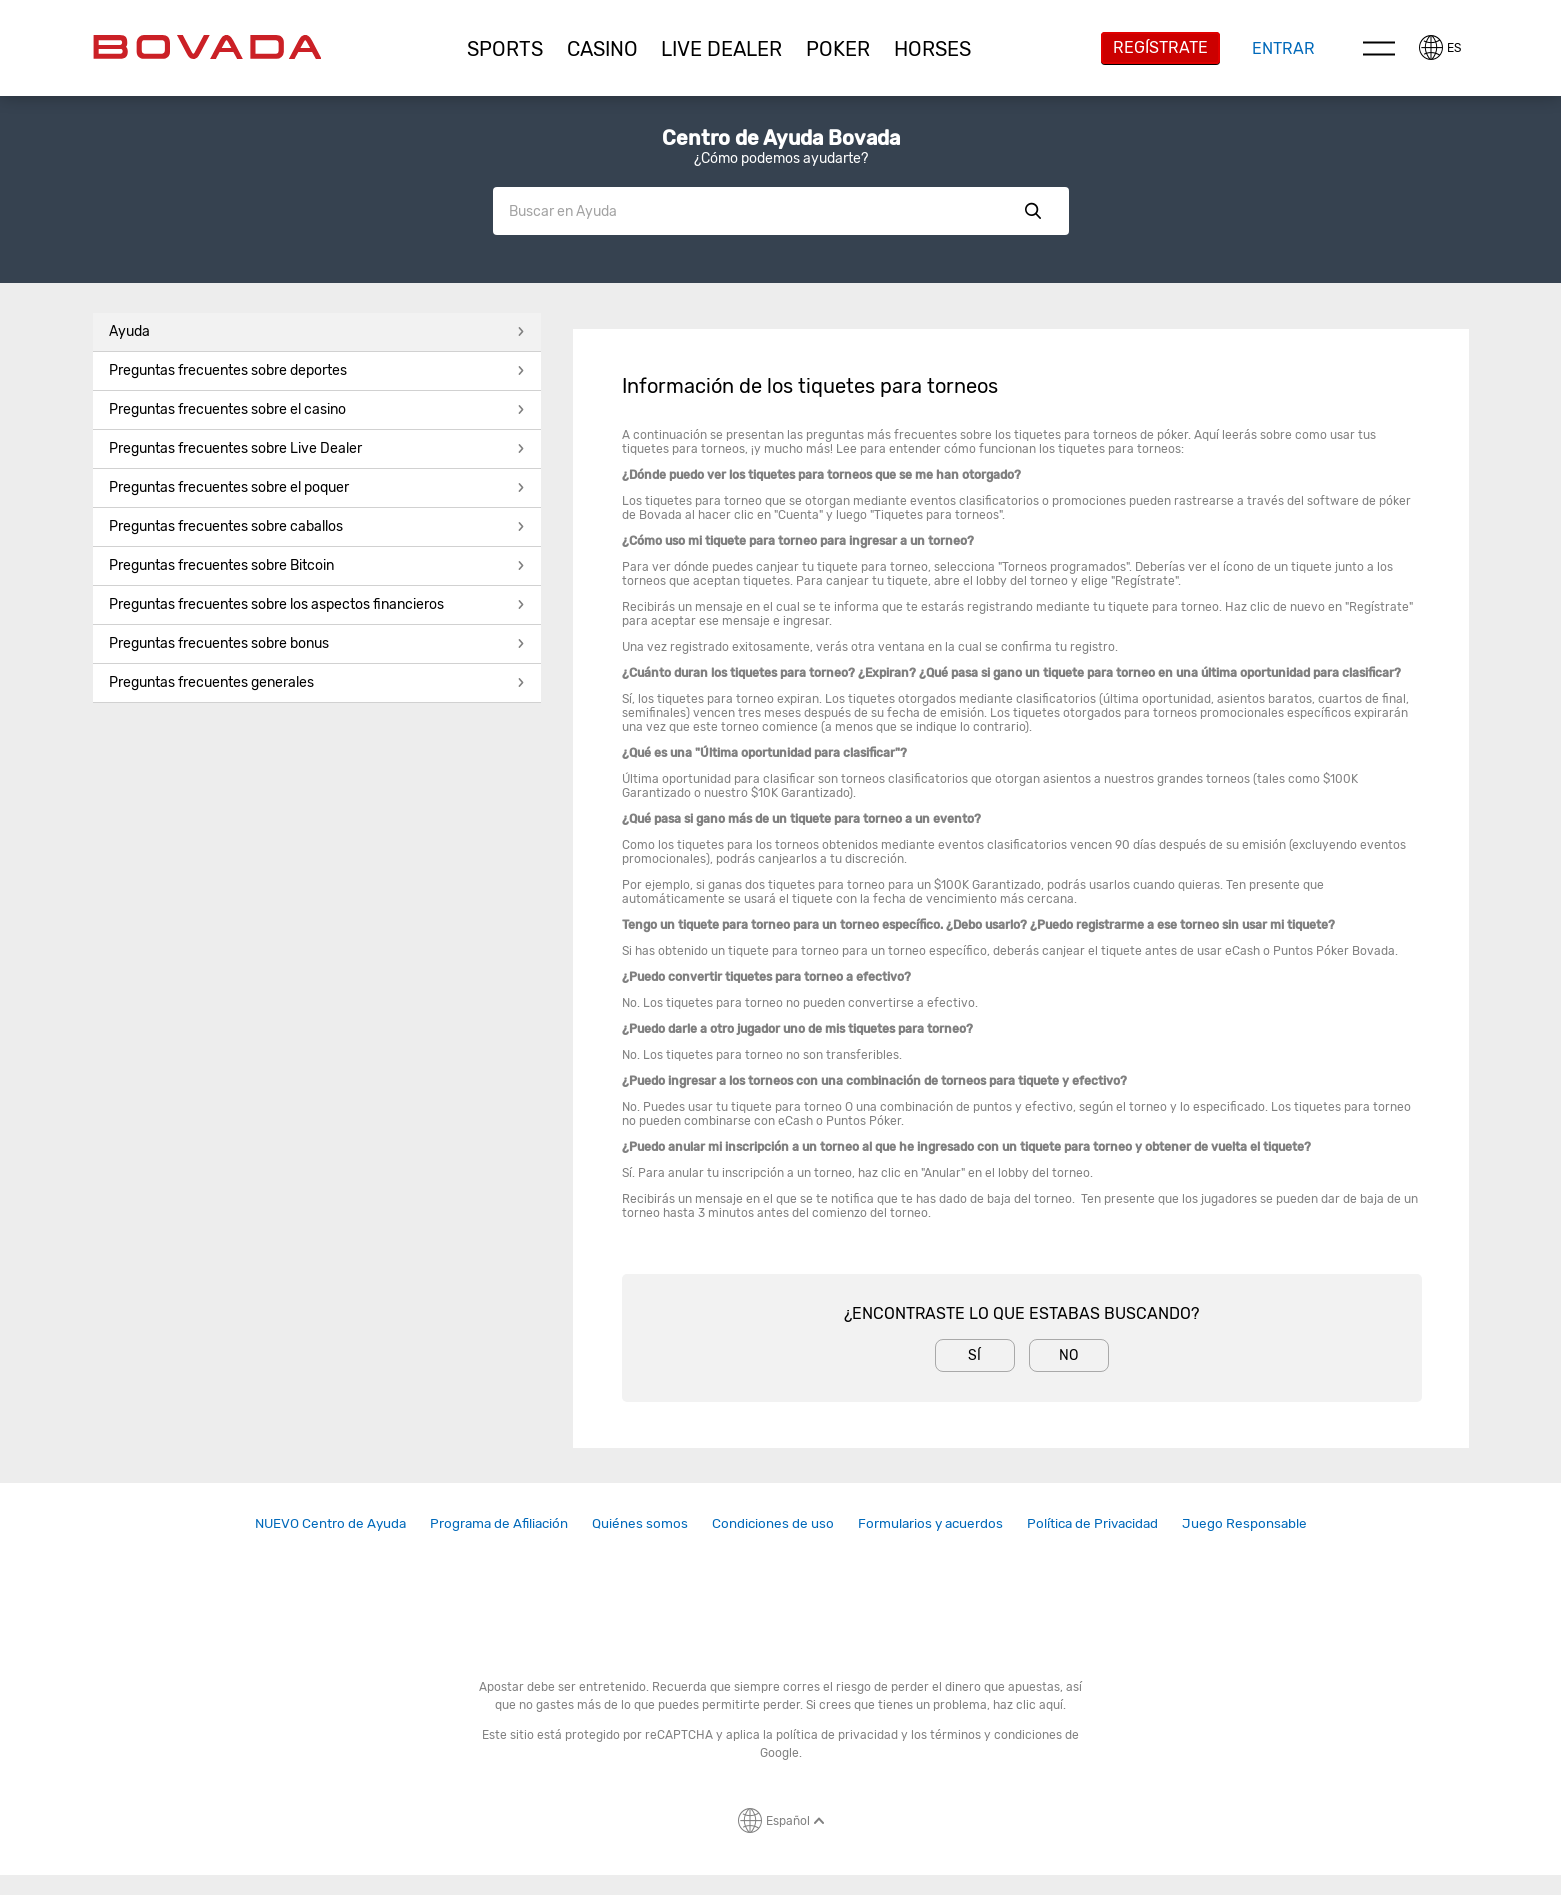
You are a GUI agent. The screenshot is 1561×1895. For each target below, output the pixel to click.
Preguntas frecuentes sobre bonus (317, 643)
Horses (932, 49)
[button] (505, 49)
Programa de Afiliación (499, 1523)
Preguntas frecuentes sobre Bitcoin (317, 565)
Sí (974, 1355)
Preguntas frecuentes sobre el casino (317, 409)
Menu (1379, 48)
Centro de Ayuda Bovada (781, 138)
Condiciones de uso (773, 1523)
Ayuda (317, 331)
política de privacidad (837, 1735)
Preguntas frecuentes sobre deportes (317, 370)
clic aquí (1039, 1705)
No (1068, 1355)
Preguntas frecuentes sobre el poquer (317, 487)
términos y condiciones (996, 1735)
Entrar (1283, 48)
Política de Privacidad (1092, 1523)
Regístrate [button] (1160, 47)
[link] (330, 1523)
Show (1033, 211)
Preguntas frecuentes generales (317, 682)
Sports (505, 49)
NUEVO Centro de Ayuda (330, 1523)
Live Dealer (721, 49)
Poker (838, 49)
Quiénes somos (640, 1523)
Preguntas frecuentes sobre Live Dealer (317, 448)
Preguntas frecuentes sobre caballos (317, 526)
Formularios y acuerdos (930, 1523)
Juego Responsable (1244, 1523)
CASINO (602, 49)
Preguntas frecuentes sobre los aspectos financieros (317, 604)
